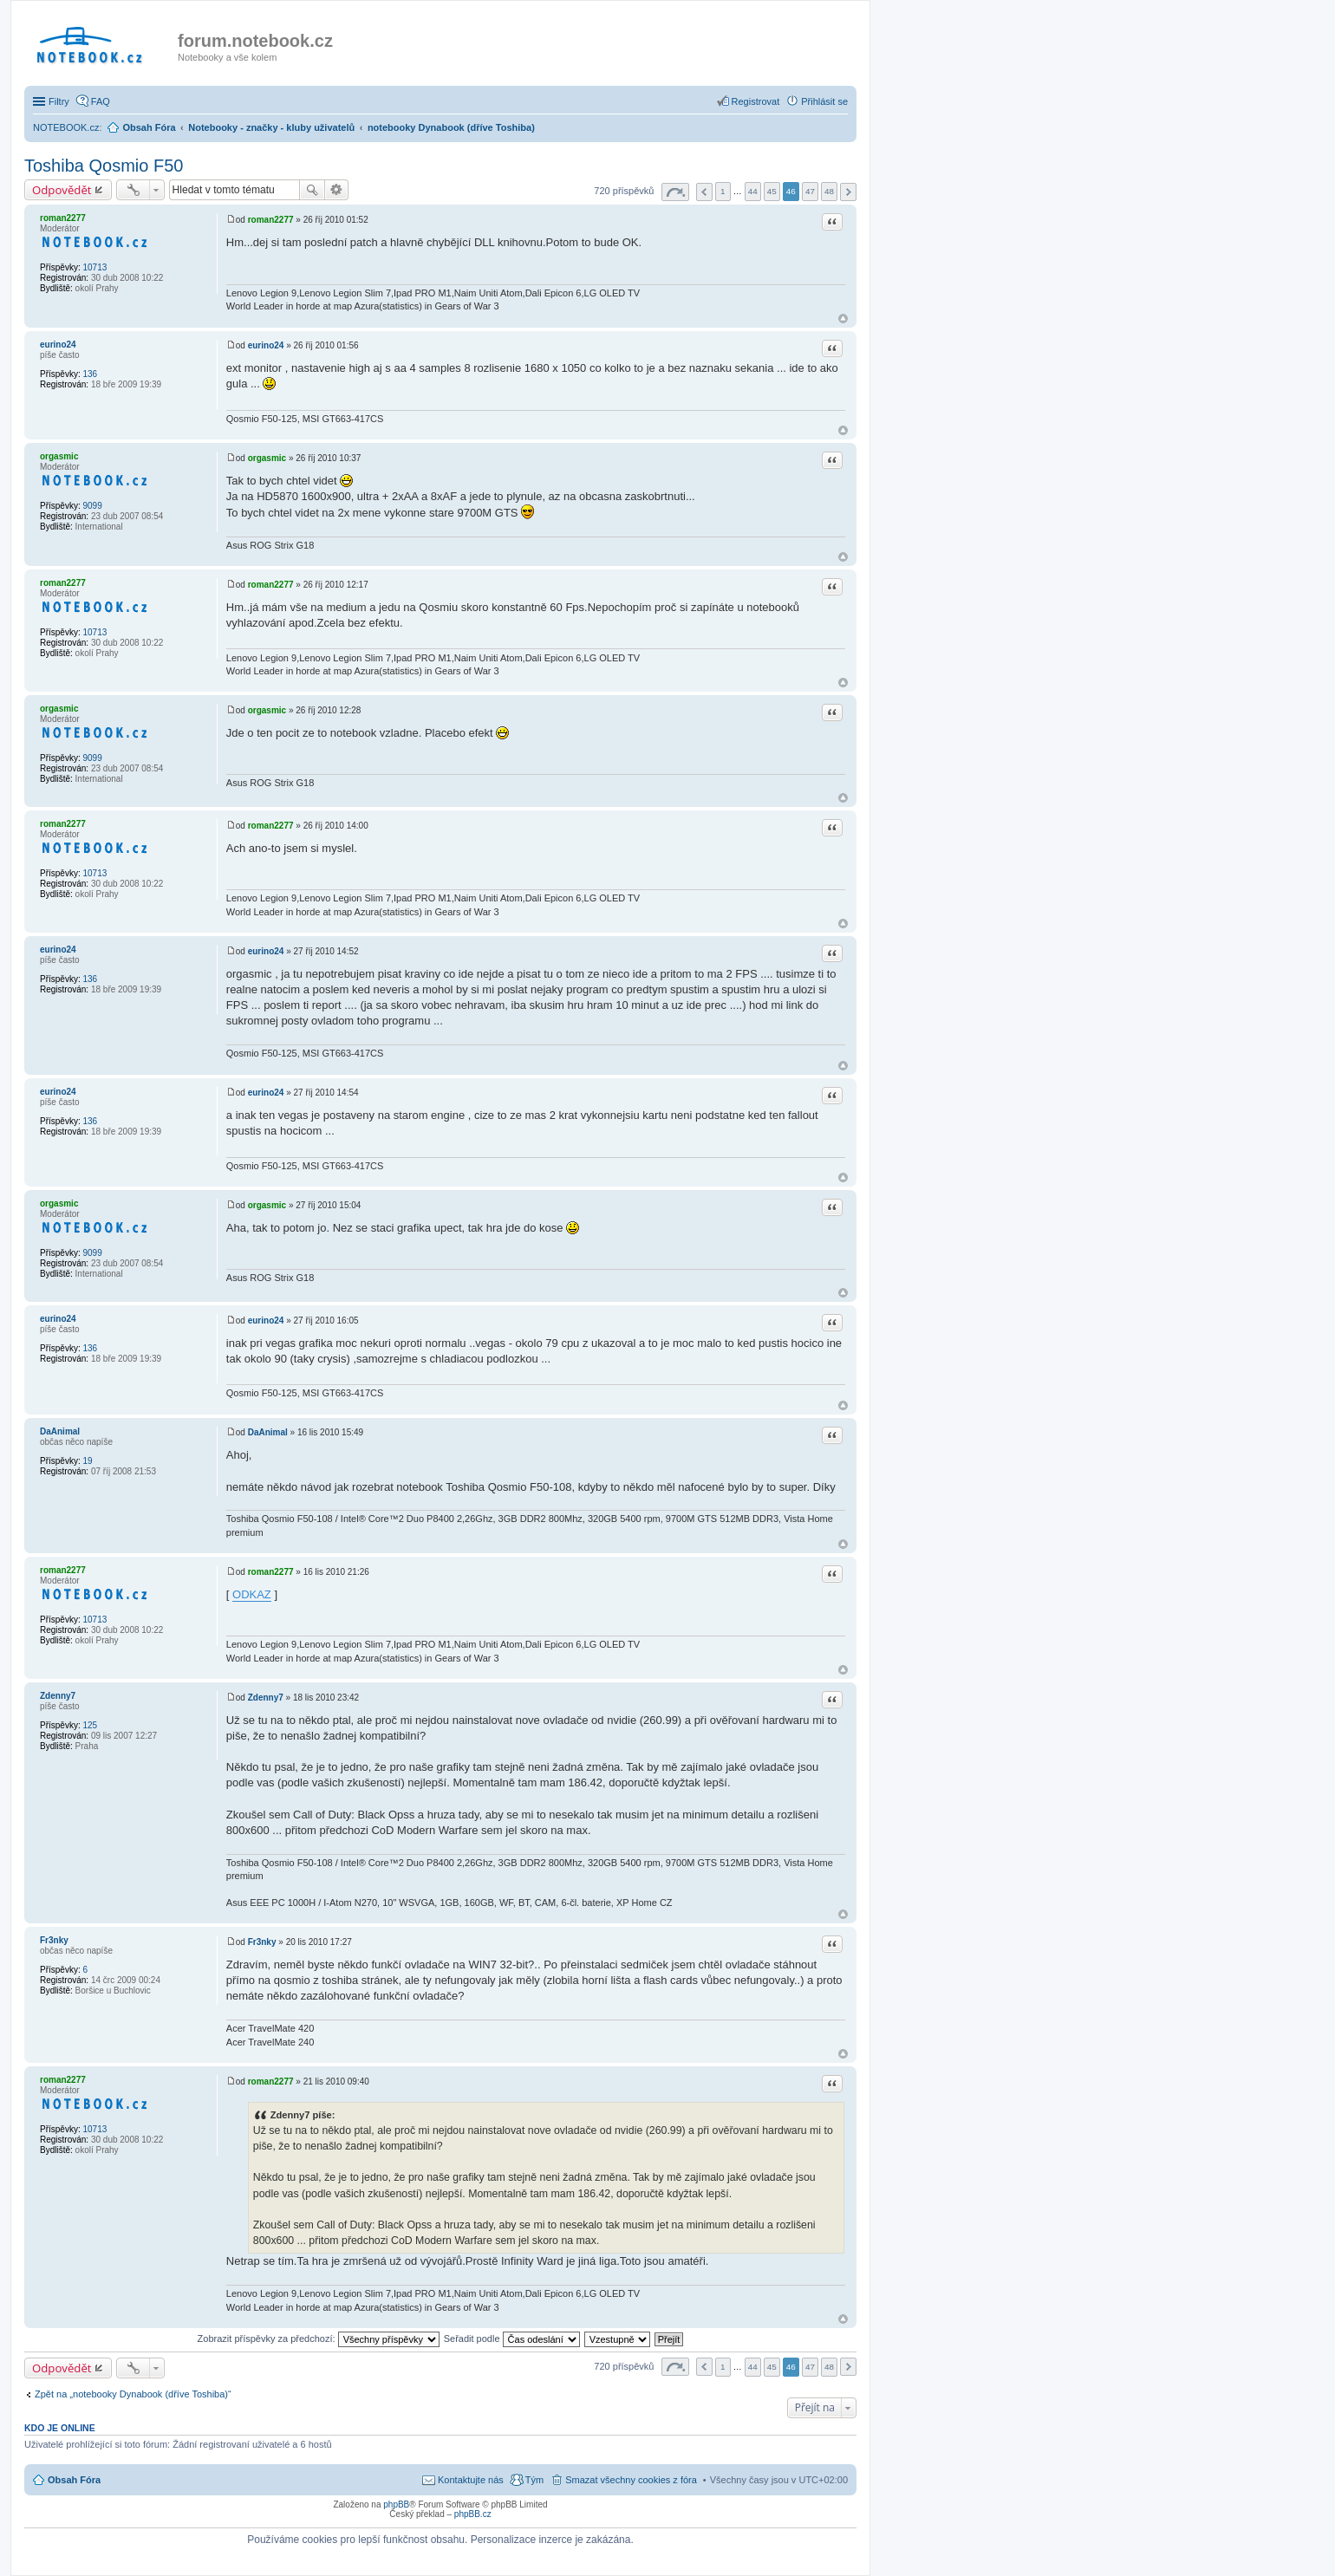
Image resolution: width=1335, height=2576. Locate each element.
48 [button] (829, 191)
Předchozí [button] (704, 192)
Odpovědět (62, 190)
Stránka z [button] (675, 192)
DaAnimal (60, 1431)
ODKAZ (251, 1594)
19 (87, 1461)
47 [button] (810, 191)
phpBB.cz (473, 2514)
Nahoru (843, 318)
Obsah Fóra (74, 2480)
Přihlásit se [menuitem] (824, 101)
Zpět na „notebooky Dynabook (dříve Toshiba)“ (133, 2394)
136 (89, 374)
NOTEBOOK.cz (66, 127)
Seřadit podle (512, 2338)
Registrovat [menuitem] (756, 101)
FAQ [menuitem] (100, 101)
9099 (91, 506)
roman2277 (63, 218)
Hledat (312, 189)
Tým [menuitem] (534, 2480)
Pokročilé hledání (336, 189)
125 (89, 1725)
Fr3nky (54, 1940)
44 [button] (753, 191)
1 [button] (723, 191)
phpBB (396, 2504)
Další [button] (848, 192)
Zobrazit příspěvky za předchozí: (319, 2338)
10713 (94, 267)
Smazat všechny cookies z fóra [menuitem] (631, 2480)
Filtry (59, 101)
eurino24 (58, 344)
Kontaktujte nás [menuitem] (471, 2480)
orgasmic (59, 456)
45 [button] (772, 191)
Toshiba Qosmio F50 (103, 165)
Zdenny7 (57, 1696)
